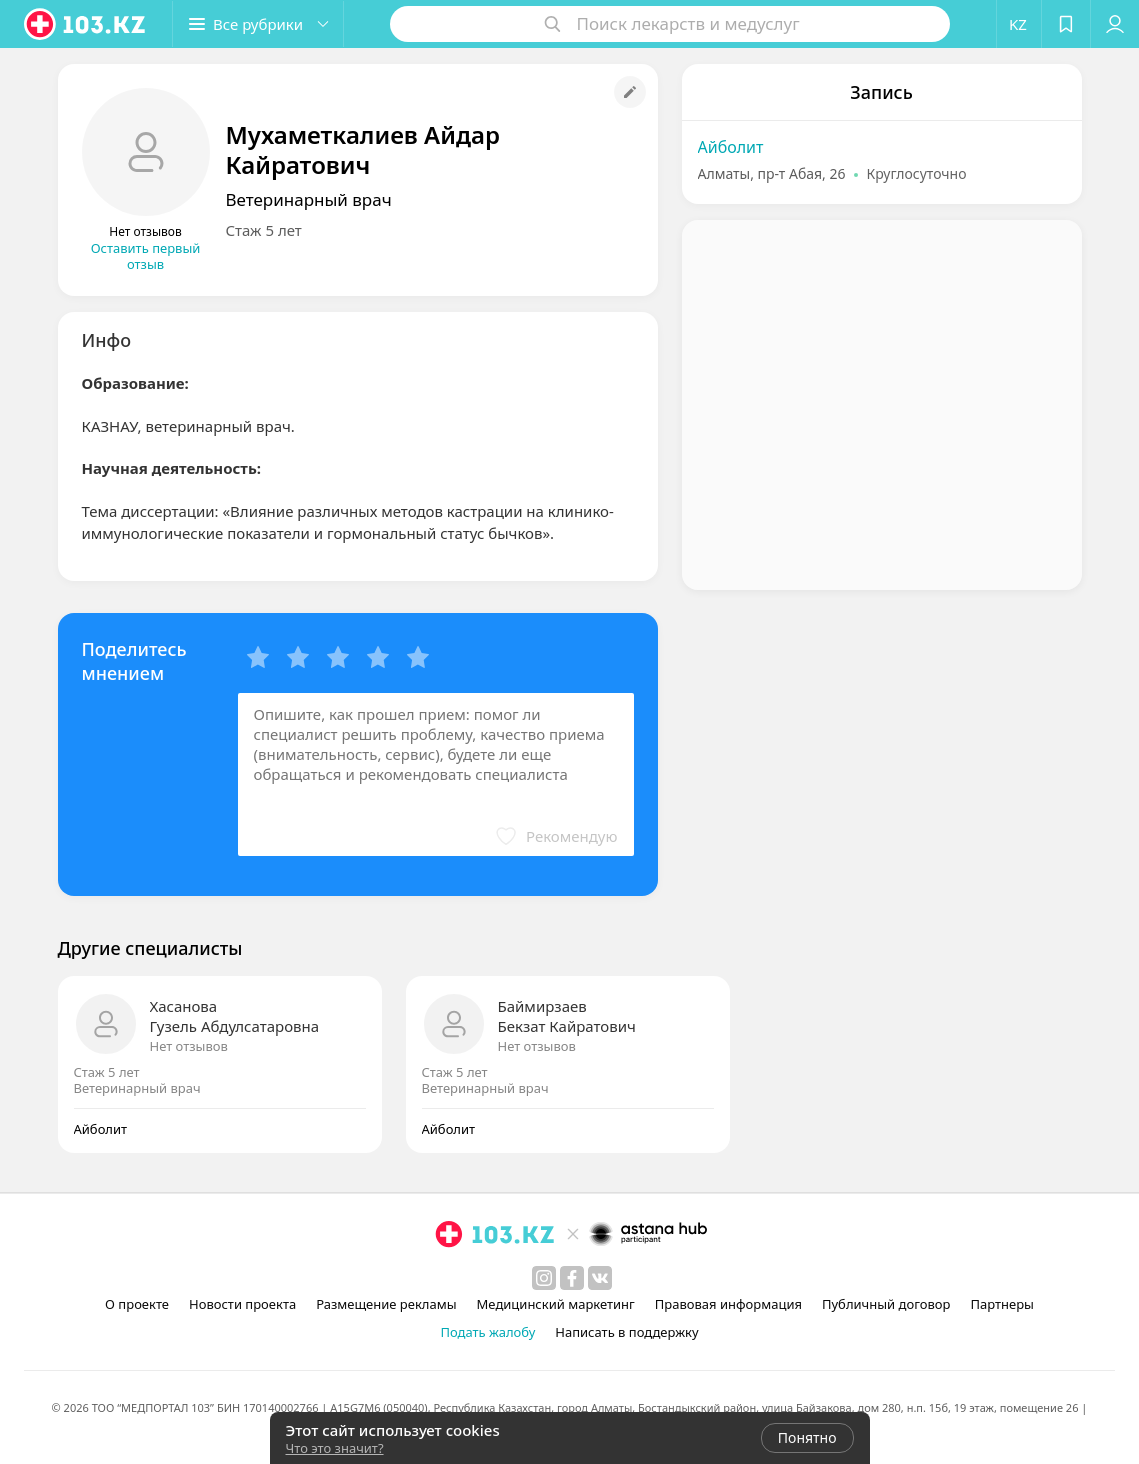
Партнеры (1002, 1304)
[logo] (86, 24)
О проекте (137, 1304)
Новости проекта (242, 1304)
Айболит (731, 147)
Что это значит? (335, 1448)
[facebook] (572, 1278)
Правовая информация (728, 1304)
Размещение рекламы (386, 1304)
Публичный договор (886, 1304)
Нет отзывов (189, 1046)
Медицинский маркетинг (556, 1304)
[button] (258, 24)
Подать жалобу (487, 1332)
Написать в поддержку (626, 1332)
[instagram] (544, 1278)
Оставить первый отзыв (146, 256)
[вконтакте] (600, 1278)
